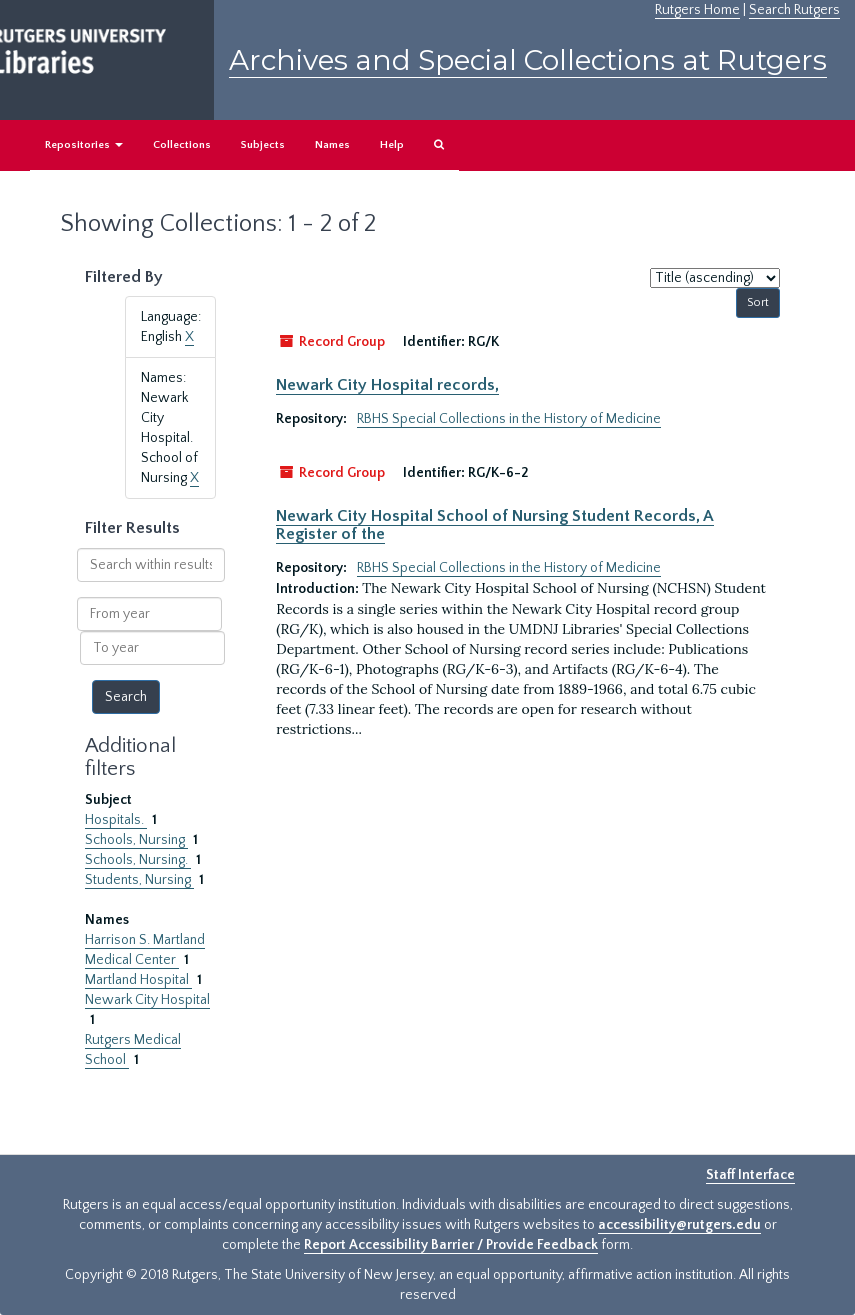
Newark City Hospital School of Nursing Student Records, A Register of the (495, 525)
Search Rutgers (794, 10)
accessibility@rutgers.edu (679, 1225)
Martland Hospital (138, 980)
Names (332, 145)
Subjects (263, 145)
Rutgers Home (697, 10)
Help (392, 145)
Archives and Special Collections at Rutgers (528, 60)
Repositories (84, 145)
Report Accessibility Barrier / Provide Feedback (451, 1245)
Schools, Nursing (136, 840)
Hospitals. (116, 820)
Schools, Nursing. (138, 860)
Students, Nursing (139, 880)
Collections (182, 145)
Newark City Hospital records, (387, 385)
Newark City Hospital (147, 1000)
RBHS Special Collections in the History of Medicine (509, 419)
